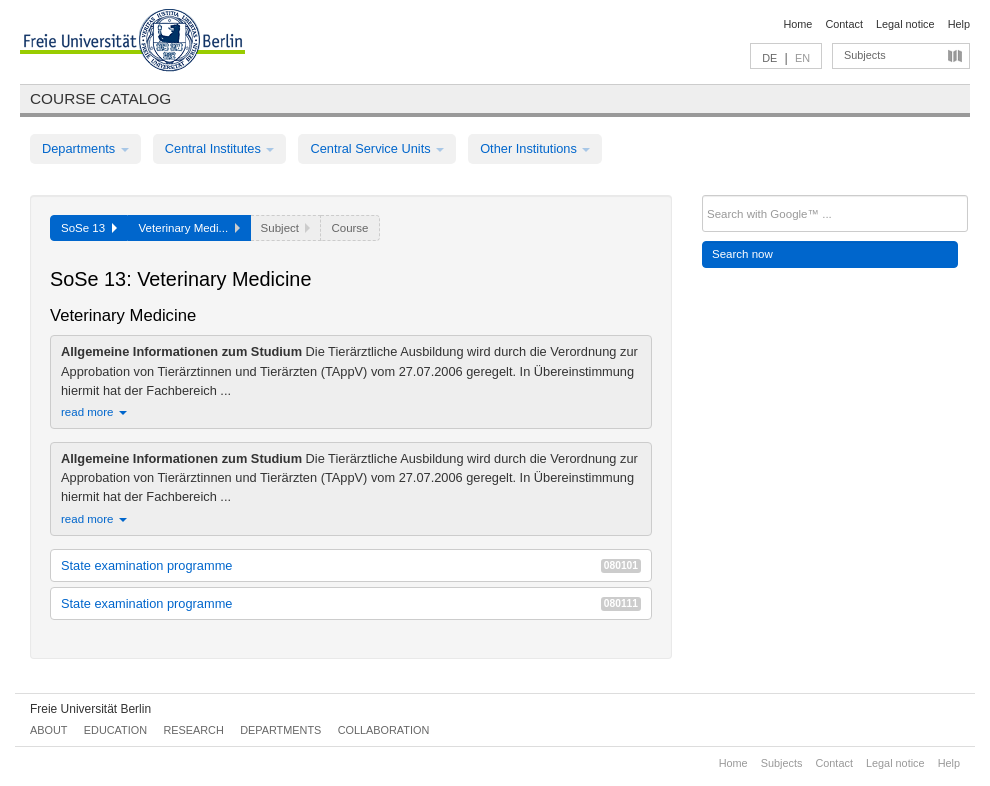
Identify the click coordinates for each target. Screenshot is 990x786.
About (48, 730)
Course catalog (100, 98)
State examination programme (351, 565)
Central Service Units (377, 148)
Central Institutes (220, 148)
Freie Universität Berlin (90, 709)
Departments (85, 148)
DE (769, 58)
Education (115, 730)
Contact (843, 24)
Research (193, 730)
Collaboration (384, 730)
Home (797, 24)
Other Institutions (535, 148)
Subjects (865, 55)
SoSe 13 (89, 228)
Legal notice (905, 24)
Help (959, 24)
